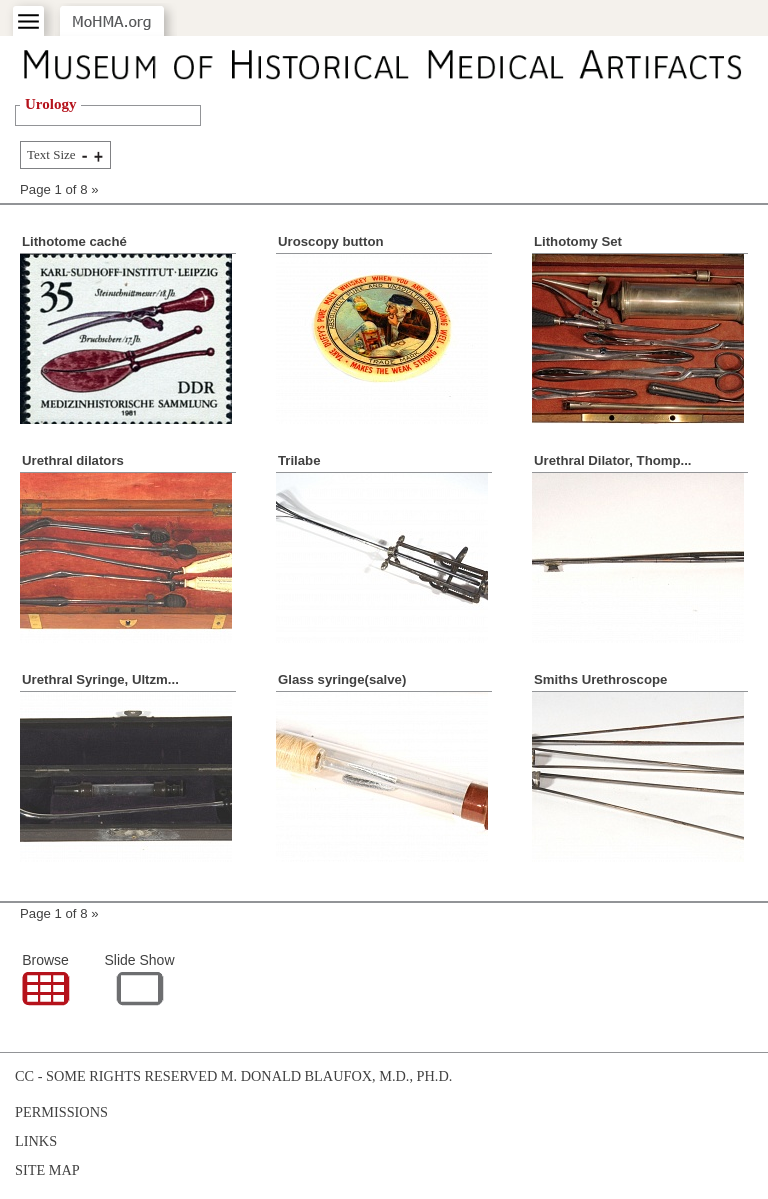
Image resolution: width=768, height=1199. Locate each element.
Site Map (47, 1170)
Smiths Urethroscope (600, 679)
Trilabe (299, 460)
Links (36, 1141)
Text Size (51, 154)
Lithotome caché (74, 241)
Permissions (61, 1112)
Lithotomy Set (578, 241)
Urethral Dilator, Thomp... (613, 460)
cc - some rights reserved (116, 1076)
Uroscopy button (331, 241)
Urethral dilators (73, 460)
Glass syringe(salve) (342, 679)
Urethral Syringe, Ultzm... (100, 679)
